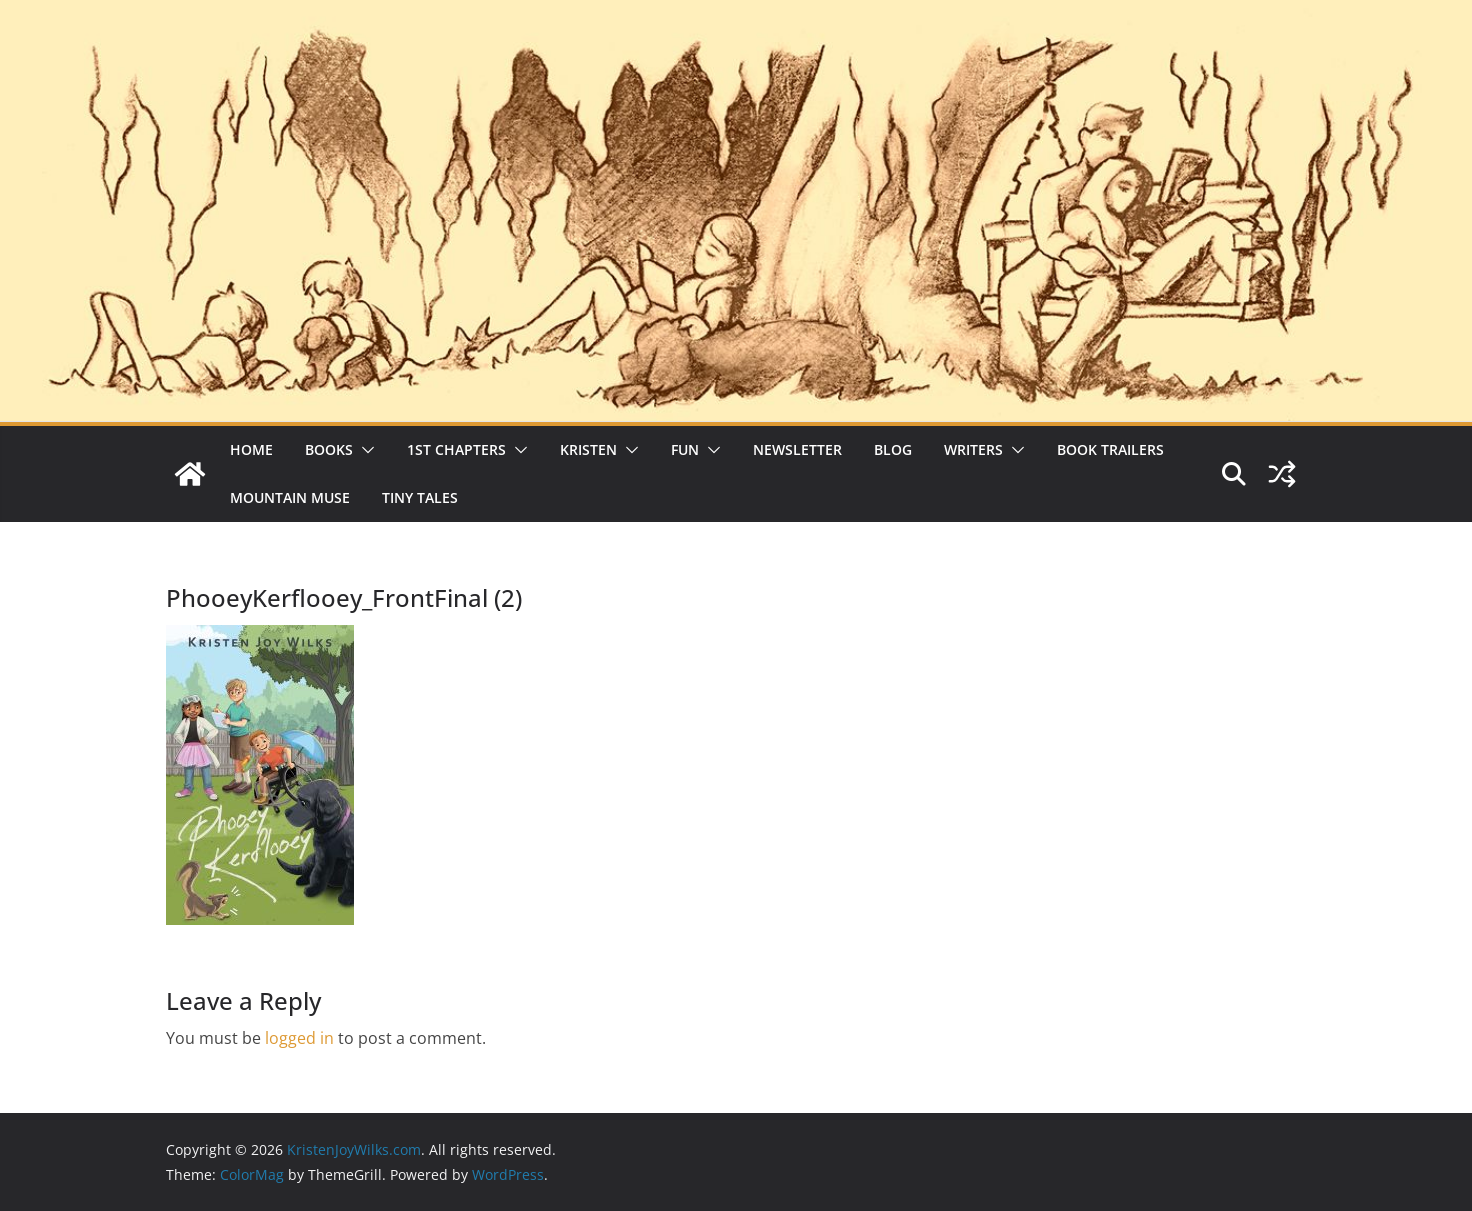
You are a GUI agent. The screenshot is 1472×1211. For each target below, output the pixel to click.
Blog (893, 449)
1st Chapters (456, 449)
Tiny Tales (420, 497)
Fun (685, 449)
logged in (299, 1038)
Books (329, 449)
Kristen (588, 449)
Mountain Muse (290, 497)
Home (251, 449)
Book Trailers (1110, 449)
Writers (973, 449)
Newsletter (797, 449)
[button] (364, 450)
